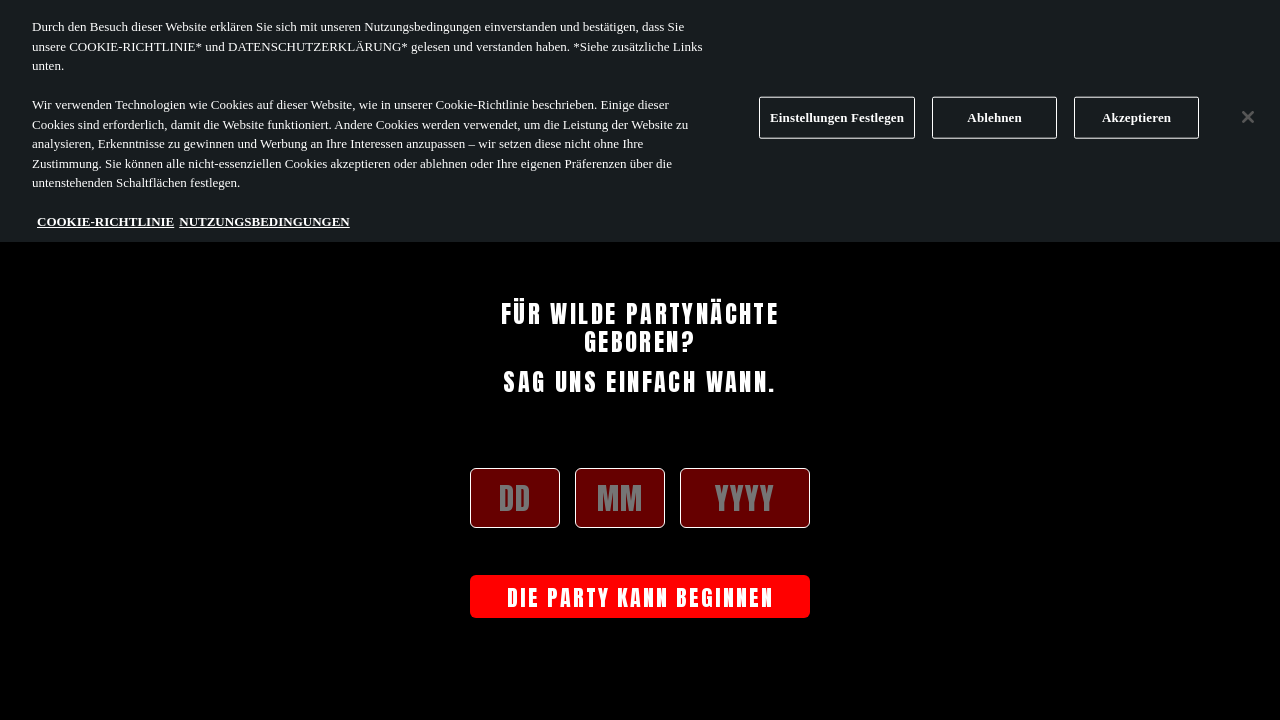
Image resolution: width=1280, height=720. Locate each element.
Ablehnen (994, 110)
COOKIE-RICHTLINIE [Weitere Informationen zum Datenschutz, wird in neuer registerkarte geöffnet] (105, 214)
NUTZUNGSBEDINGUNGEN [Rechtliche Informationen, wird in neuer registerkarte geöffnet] (264, 214)
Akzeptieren (1136, 110)
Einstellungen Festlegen (837, 110)
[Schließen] (1248, 110)
